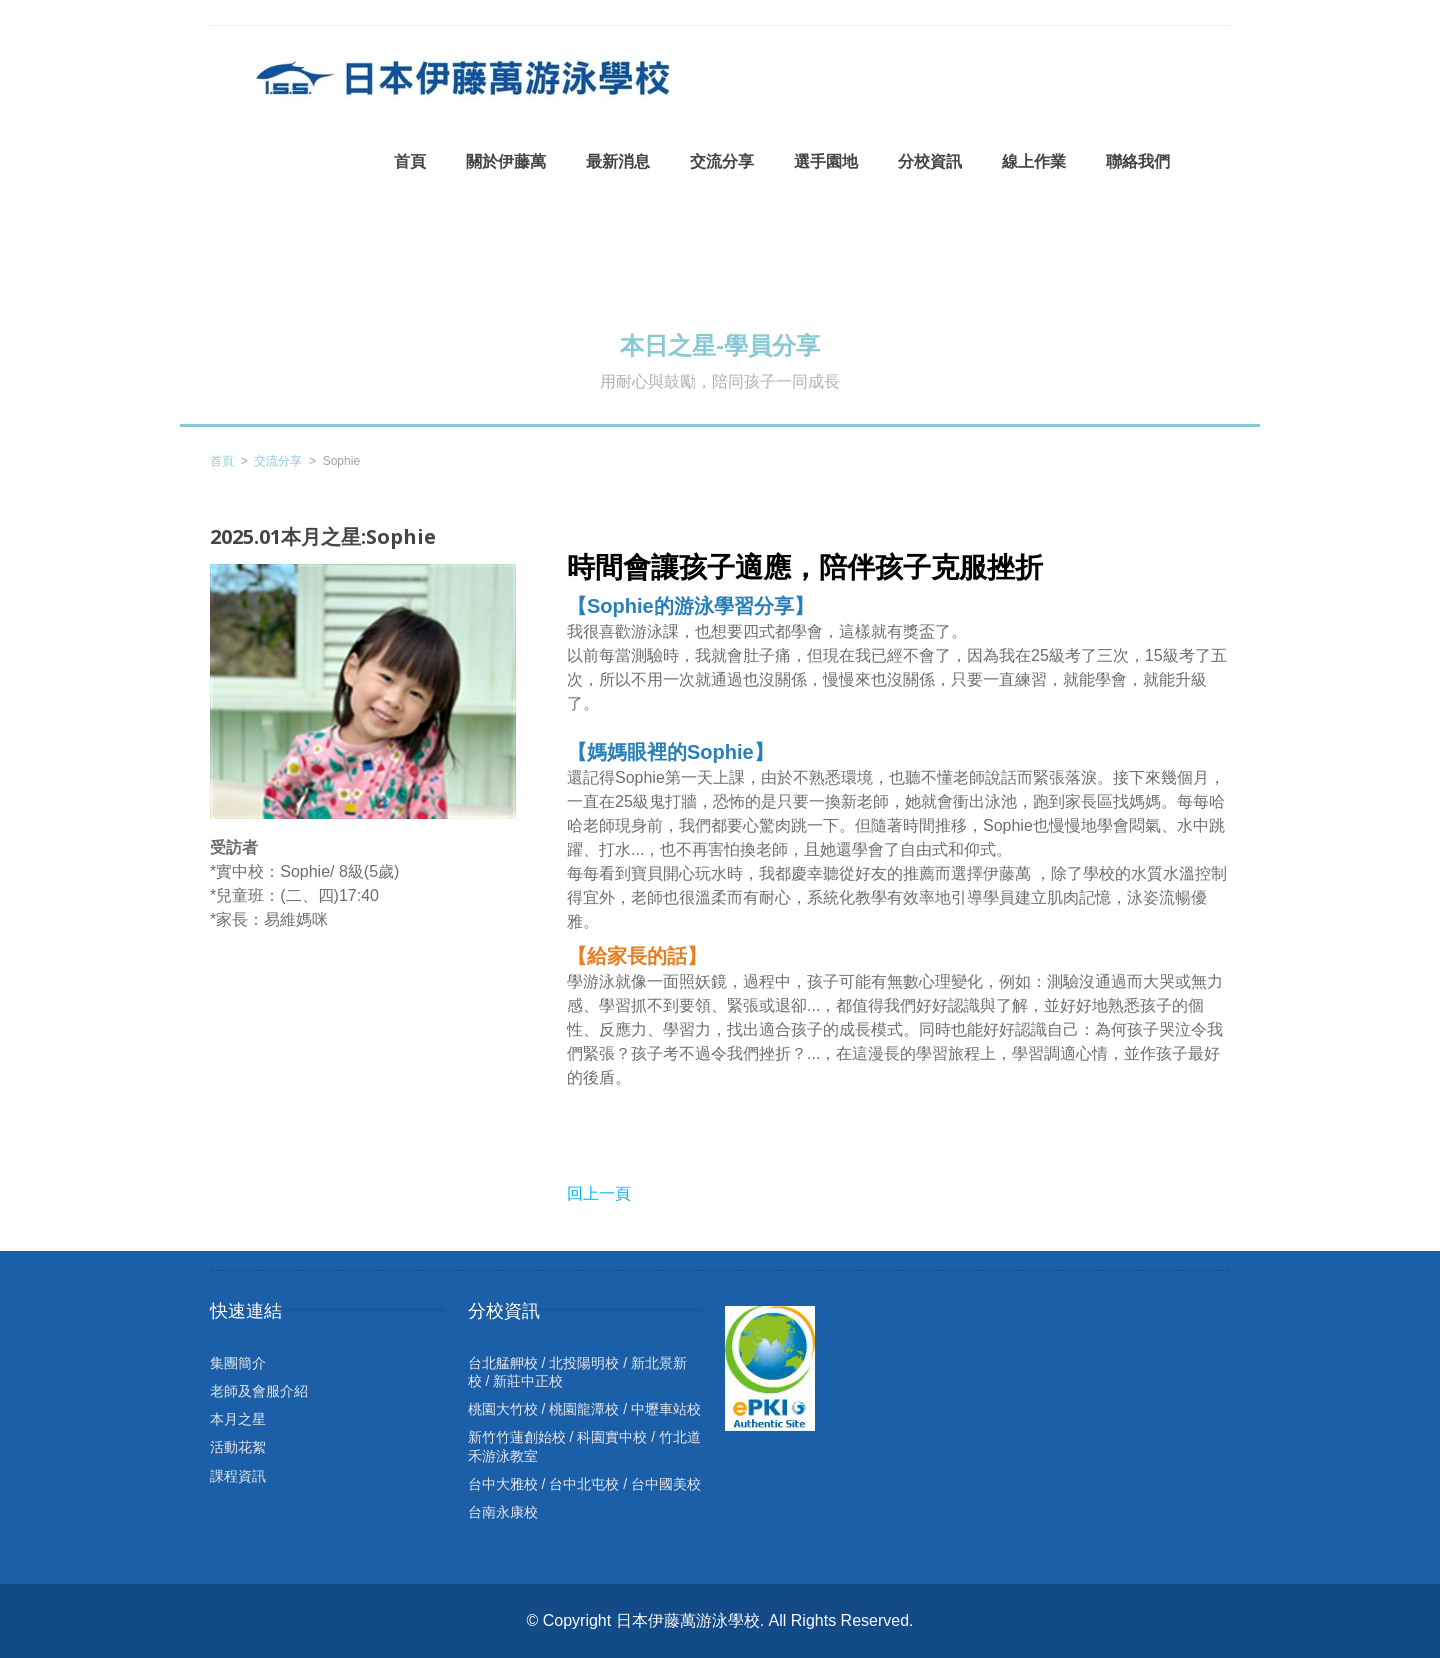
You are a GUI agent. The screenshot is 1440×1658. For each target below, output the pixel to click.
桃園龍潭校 (584, 1409)
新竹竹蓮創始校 (517, 1437)
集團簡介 (238, 1363)
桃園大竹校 (503, 1409)
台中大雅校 (503, 1484)
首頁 (222, 461)
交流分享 (278, 461)
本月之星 (238, 1419)
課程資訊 (238, 1476)
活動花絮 (238, 1447)
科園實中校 (612, 1437)
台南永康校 (503, 1512)
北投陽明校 (584, 1363)
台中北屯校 (584, 1484)
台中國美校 (666, 1484)
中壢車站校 (666, 1409)
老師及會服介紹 (259, 1391)
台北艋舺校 (503, 1363)
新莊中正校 (528, 1381)
